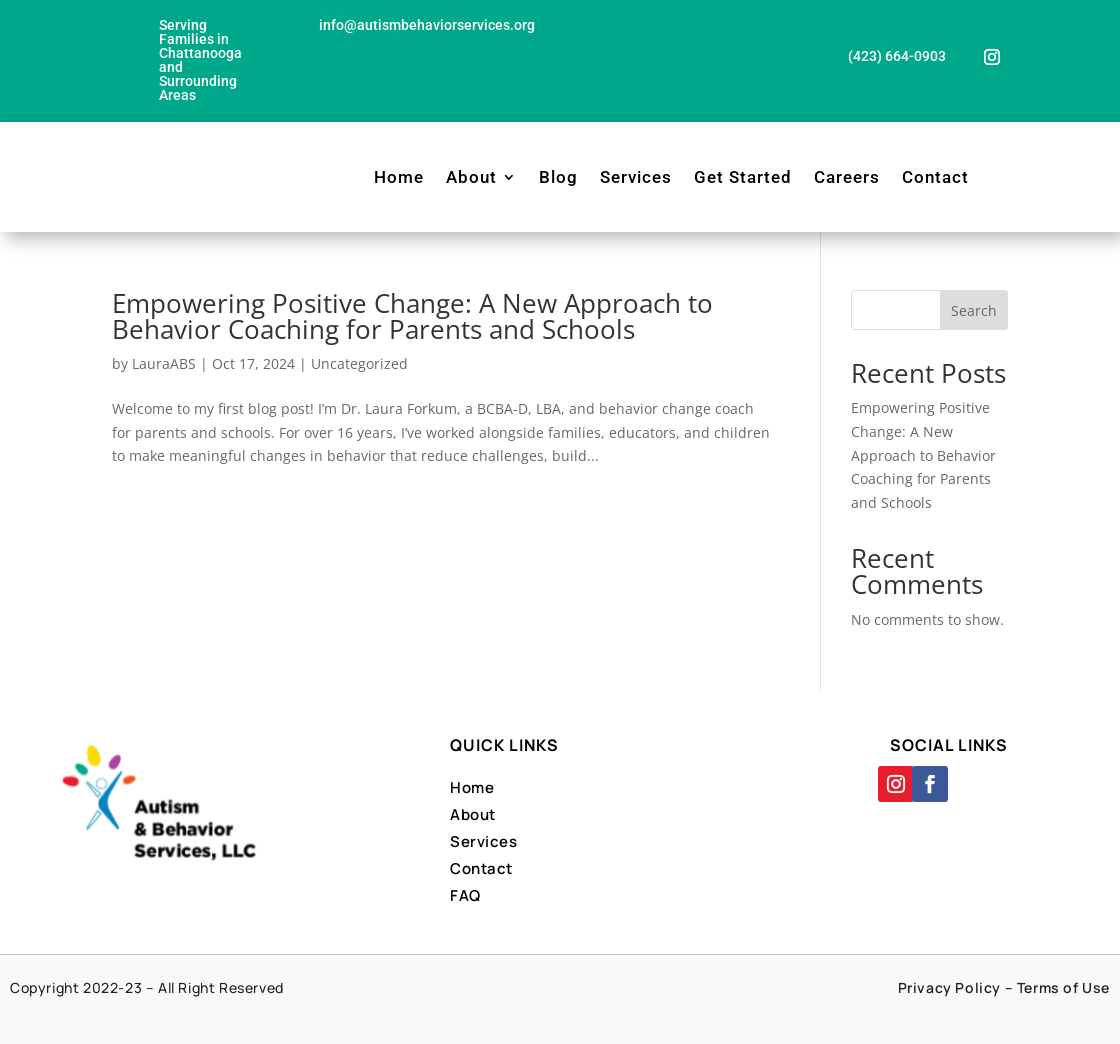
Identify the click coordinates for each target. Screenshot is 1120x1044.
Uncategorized (359, 363)
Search (974, 310)
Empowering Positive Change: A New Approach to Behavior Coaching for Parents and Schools (412, 316)
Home (399, 177)
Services (636, 177)
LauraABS (164, 363)
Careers (847, 177)
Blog (558, 177)
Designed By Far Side (630, 1011)
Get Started (743, 177)
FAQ (465, 895)
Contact (935, 177)
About (471, 177)
